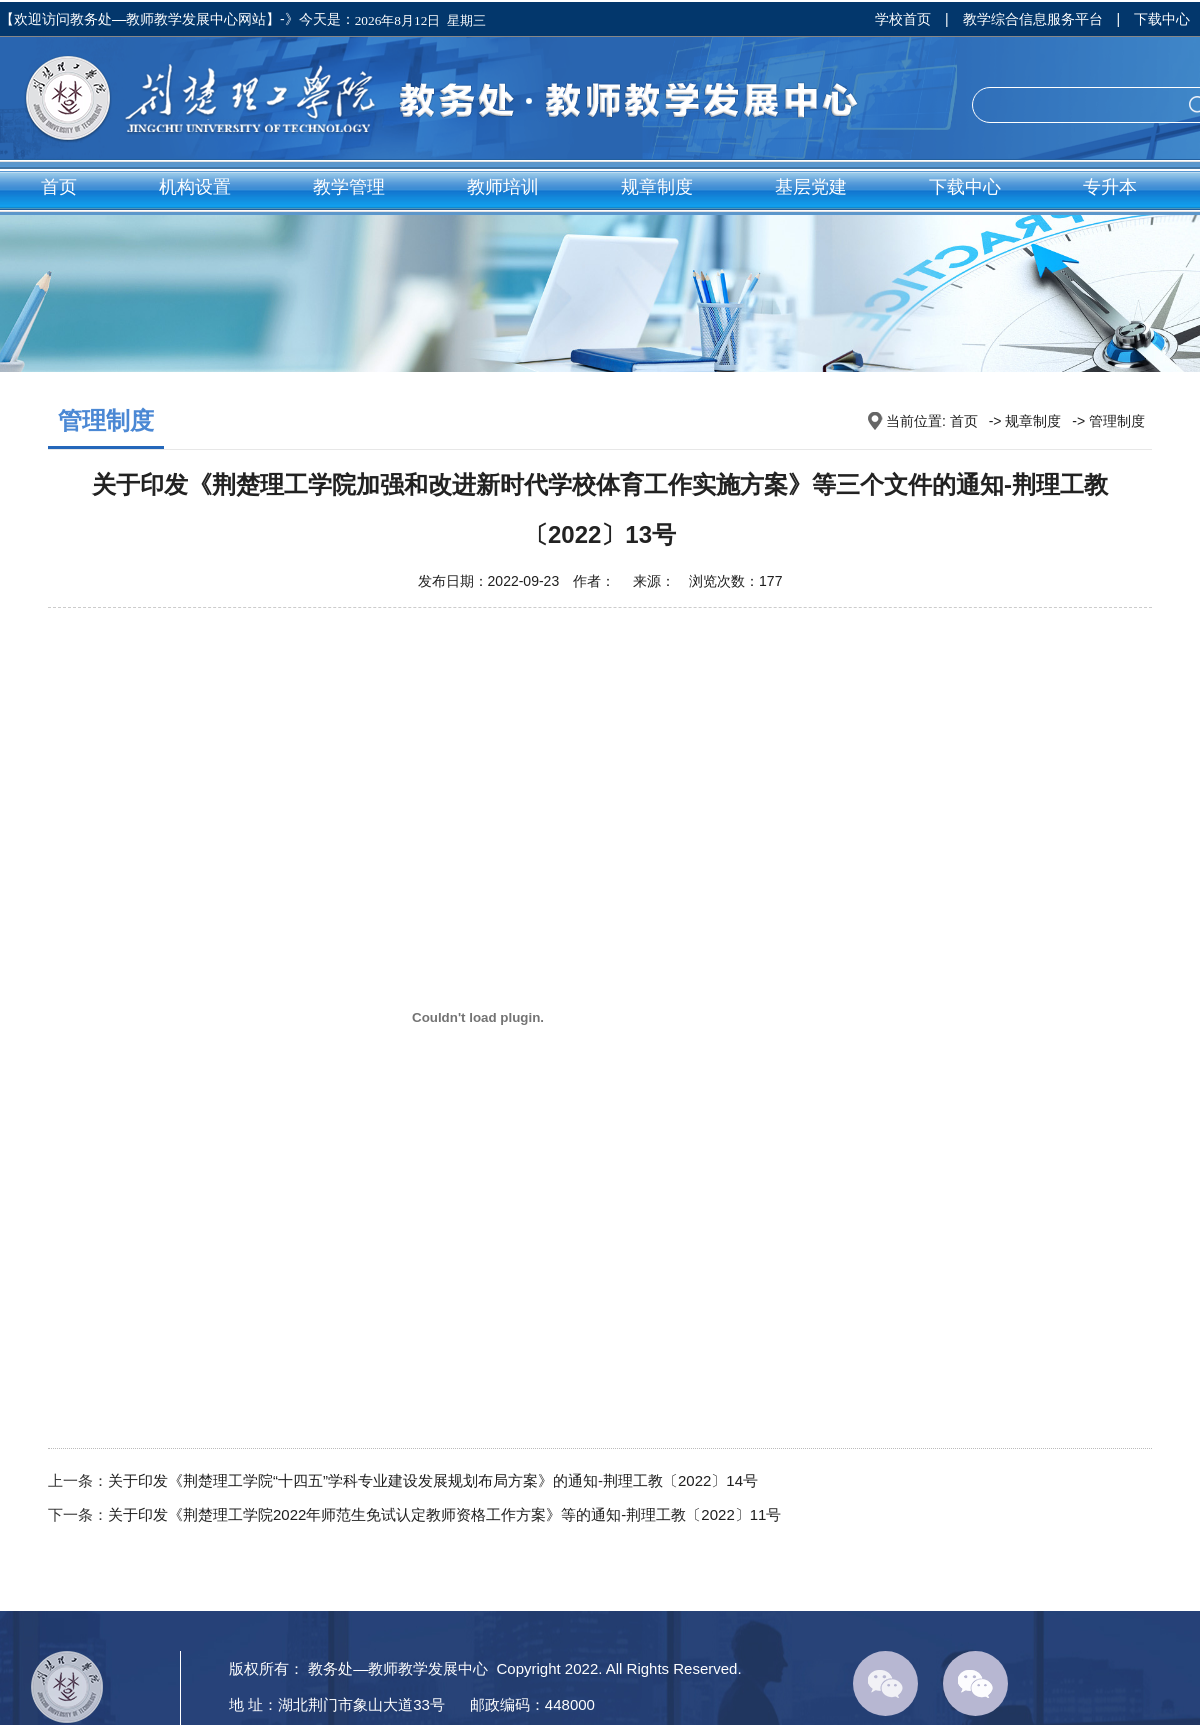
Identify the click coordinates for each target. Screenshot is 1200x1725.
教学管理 (349, 187)
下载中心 (1162, 19)
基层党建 (811, 187)
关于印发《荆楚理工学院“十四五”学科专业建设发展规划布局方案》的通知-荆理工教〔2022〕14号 (433, 1480)
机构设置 (195, 187)
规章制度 (657, 187)
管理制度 (1117, 421)
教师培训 (503, 187)
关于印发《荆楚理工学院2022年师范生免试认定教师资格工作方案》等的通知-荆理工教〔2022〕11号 (444, 1514)
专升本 (1110, 187)
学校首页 (903, 19)
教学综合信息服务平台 (1033, 19)
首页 (59, 187)
